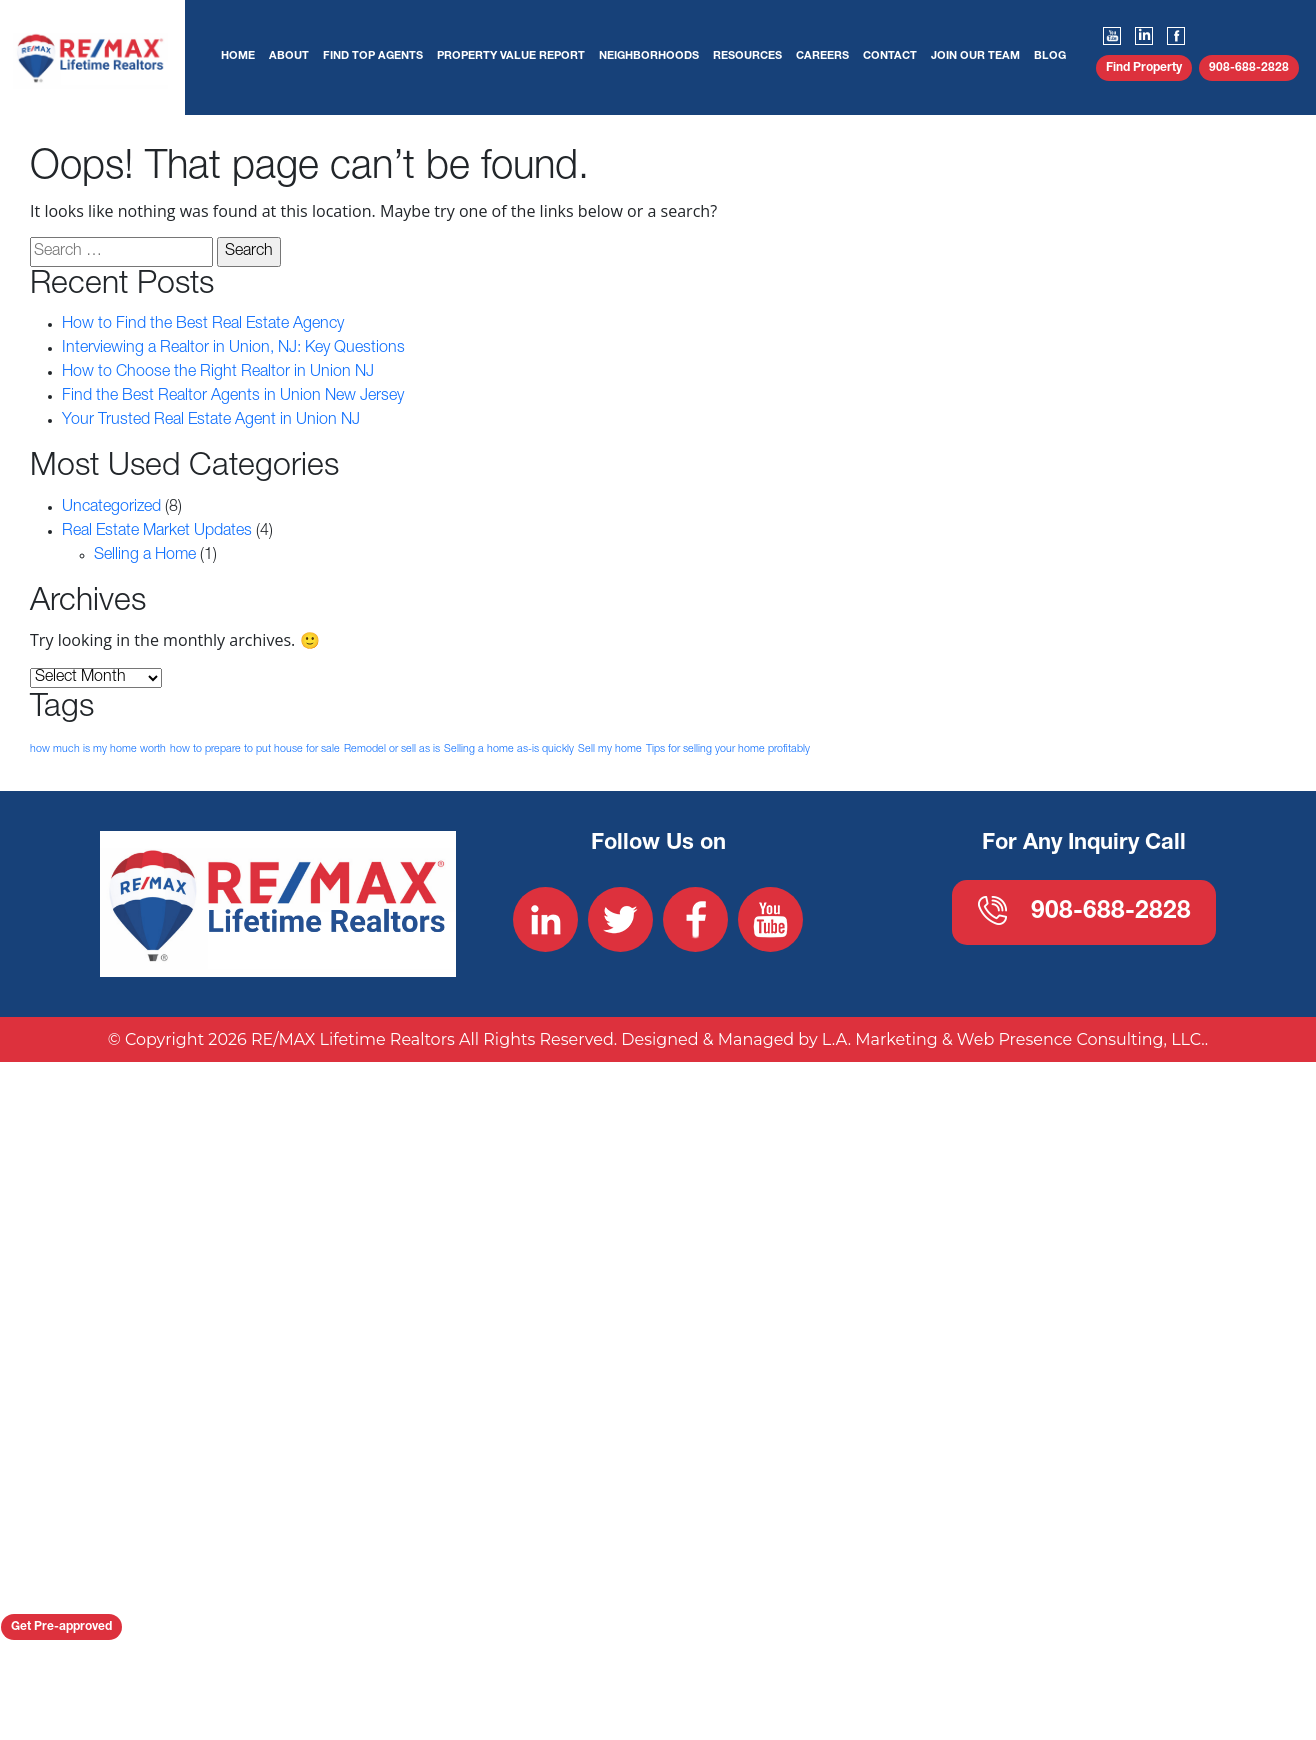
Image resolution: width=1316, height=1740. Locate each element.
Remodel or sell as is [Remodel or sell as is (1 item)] (392, 748)
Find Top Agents (373, 56)
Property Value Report (511, 56)
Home (238, 56)
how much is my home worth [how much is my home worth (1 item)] (98, 748)
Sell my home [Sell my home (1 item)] (610, 748)
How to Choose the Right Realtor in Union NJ (218, 373)
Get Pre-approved (61, 1627)
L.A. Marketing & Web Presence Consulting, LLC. (1013, 1156)
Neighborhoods (649, 56)
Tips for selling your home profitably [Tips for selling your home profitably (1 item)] (728, 748)
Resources (747, 56)
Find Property (1144, 68)
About (289, 56)
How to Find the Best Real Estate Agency (203, 325)
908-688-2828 (1249, 68)
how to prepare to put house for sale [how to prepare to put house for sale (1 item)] (255, 748)
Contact (890, 56)
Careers (822, 56)
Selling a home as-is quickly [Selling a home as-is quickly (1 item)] (509, 748)
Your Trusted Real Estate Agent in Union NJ (211, 421)
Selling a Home (145, 556)
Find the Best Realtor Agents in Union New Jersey (233, 397)
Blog (1050, 56)
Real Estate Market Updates (157, 532)
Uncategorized (111, 508)
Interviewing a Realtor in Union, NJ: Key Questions (233, 349)
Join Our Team (975, 56)
